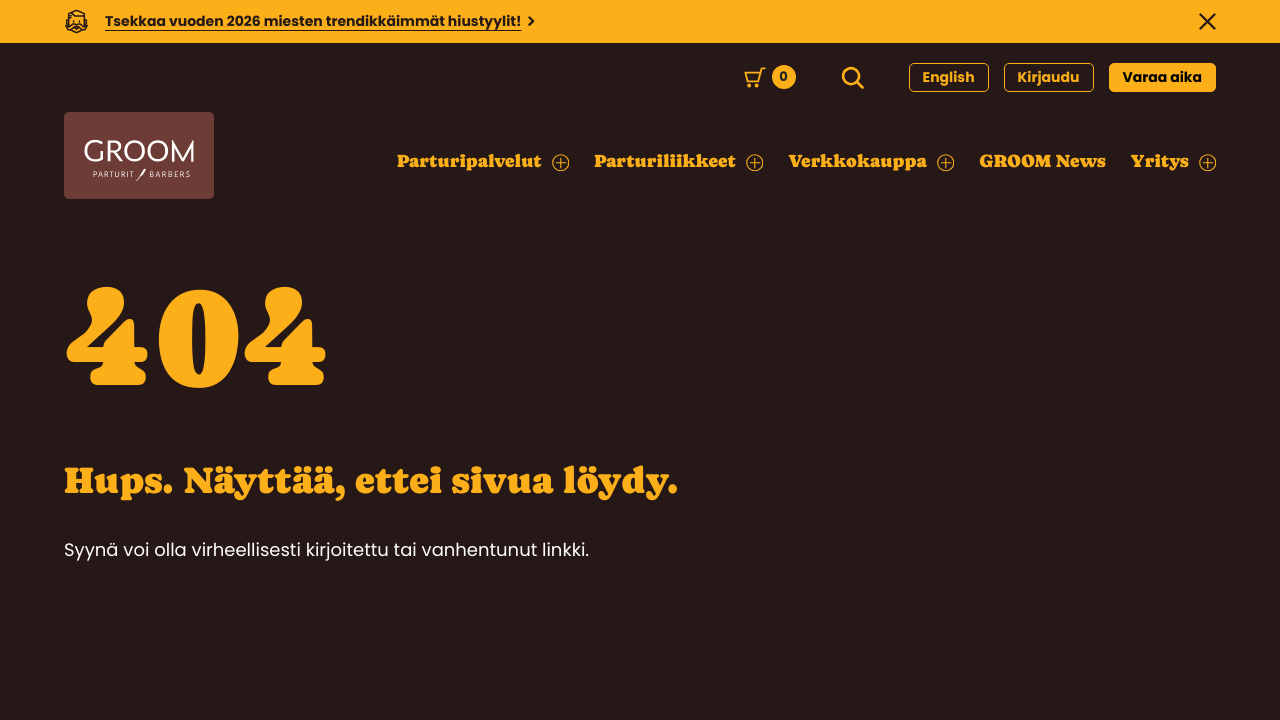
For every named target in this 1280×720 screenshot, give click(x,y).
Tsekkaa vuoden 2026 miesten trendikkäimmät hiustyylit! (313, 21)
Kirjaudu (1049, 77)
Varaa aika (1163, 77)
